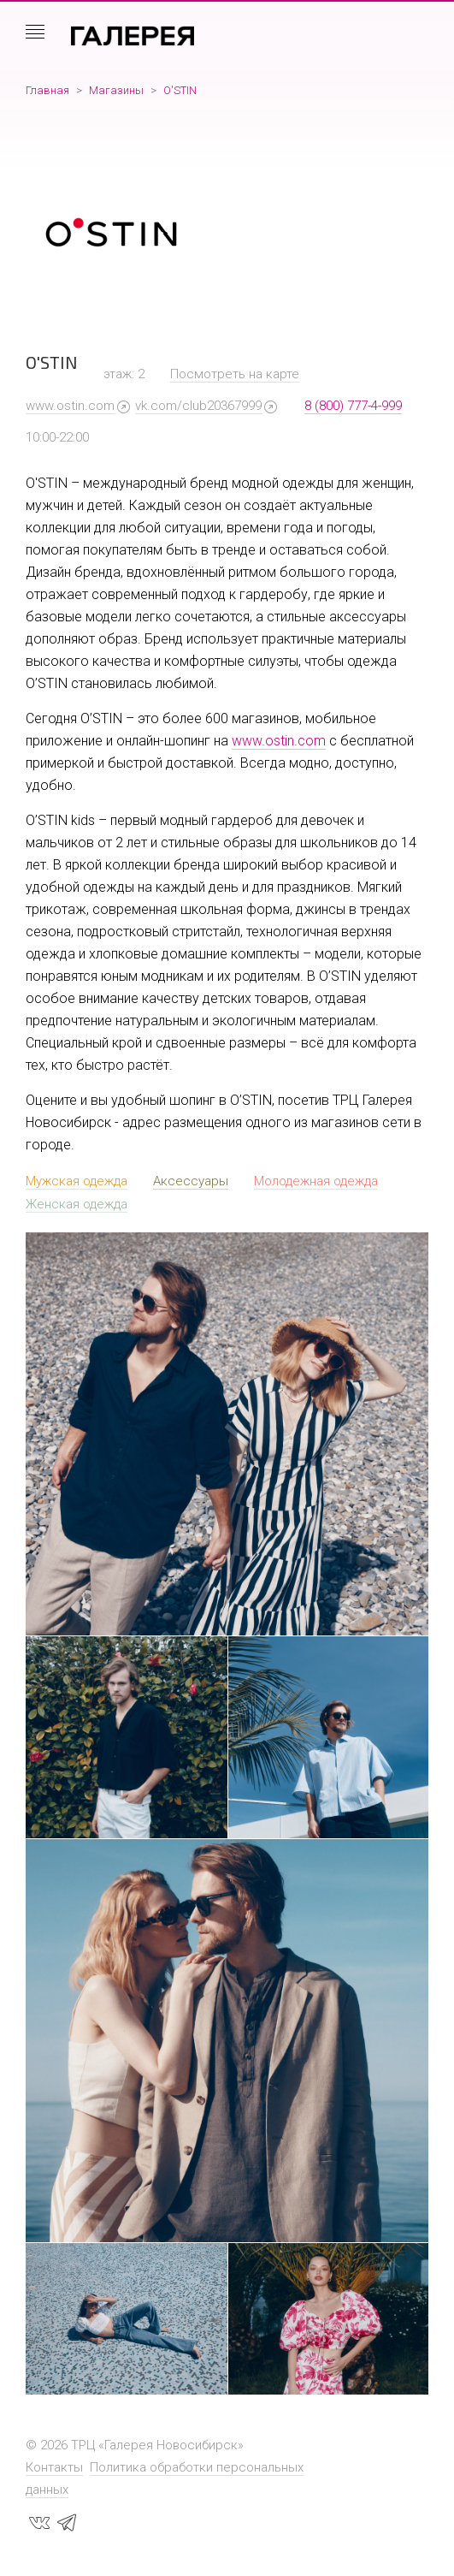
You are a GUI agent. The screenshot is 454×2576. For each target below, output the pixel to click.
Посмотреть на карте (234, 374)
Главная (47, 90)
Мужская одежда (76, 1181)
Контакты (54, 2467)
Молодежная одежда (316, 1181)
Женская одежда (76, 1204)
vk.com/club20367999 (198, 405)
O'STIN (180, 90)
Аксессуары (190, 1181)
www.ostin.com (70, 405)
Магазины (116, 90)
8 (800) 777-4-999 (353, 405)
